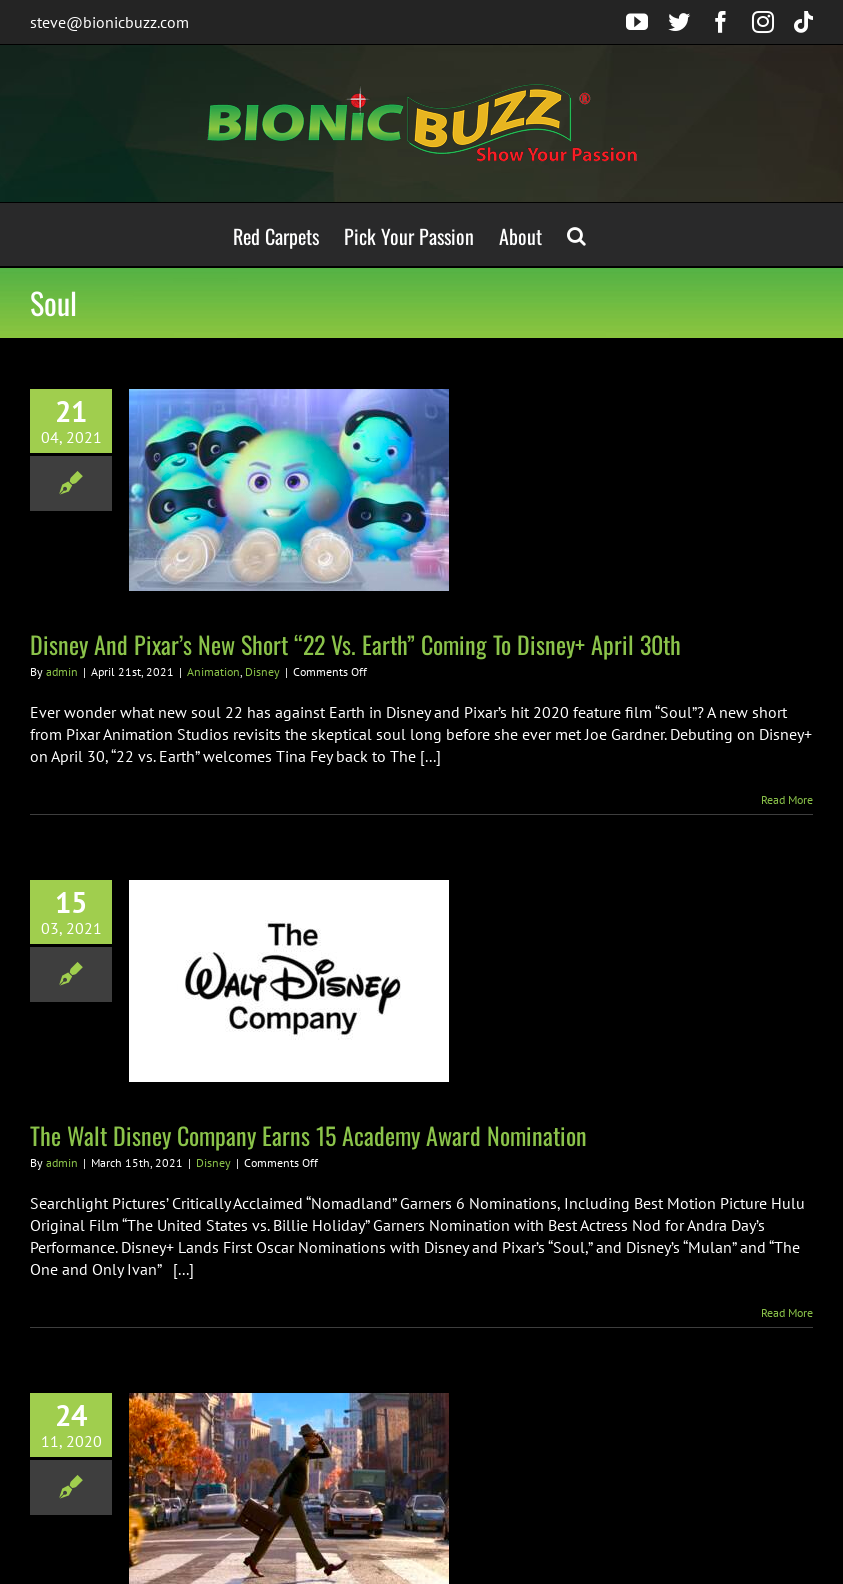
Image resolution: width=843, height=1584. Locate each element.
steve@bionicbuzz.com (109, 22)
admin (62, 671)
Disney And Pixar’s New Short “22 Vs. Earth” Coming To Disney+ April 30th (355, 644)
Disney (262, 671)
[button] (576, 234)
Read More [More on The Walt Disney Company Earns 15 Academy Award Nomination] (787, 1312)
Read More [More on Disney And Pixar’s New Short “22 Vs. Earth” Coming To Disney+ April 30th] (787, 799)
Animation (213, 671)
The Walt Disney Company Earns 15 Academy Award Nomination (308, 1135)
